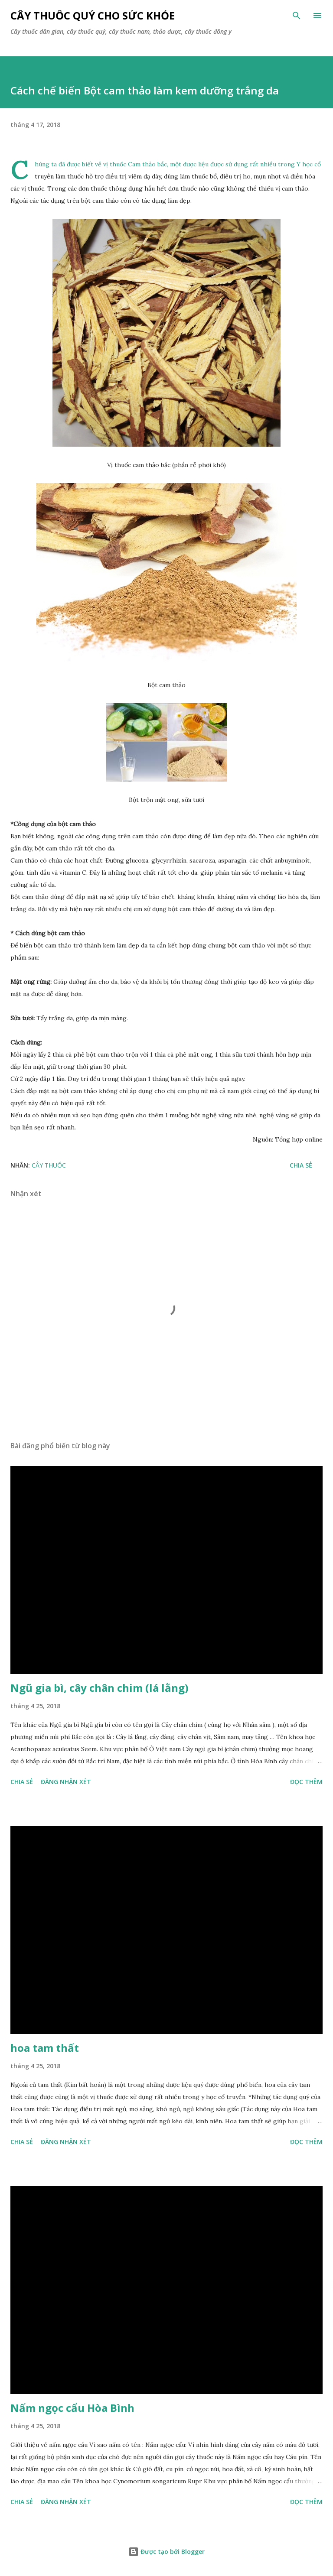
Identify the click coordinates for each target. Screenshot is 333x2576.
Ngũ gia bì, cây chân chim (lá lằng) (99, 1688)
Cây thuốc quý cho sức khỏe (92, 15)
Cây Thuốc (49, 1165)
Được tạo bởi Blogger (166, 2551)
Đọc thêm (306, 1782)
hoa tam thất (44, 2048)
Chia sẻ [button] (301, 1165)
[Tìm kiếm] (296, 15)
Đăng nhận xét (66, 1782)
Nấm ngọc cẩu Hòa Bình (72, 2408)
